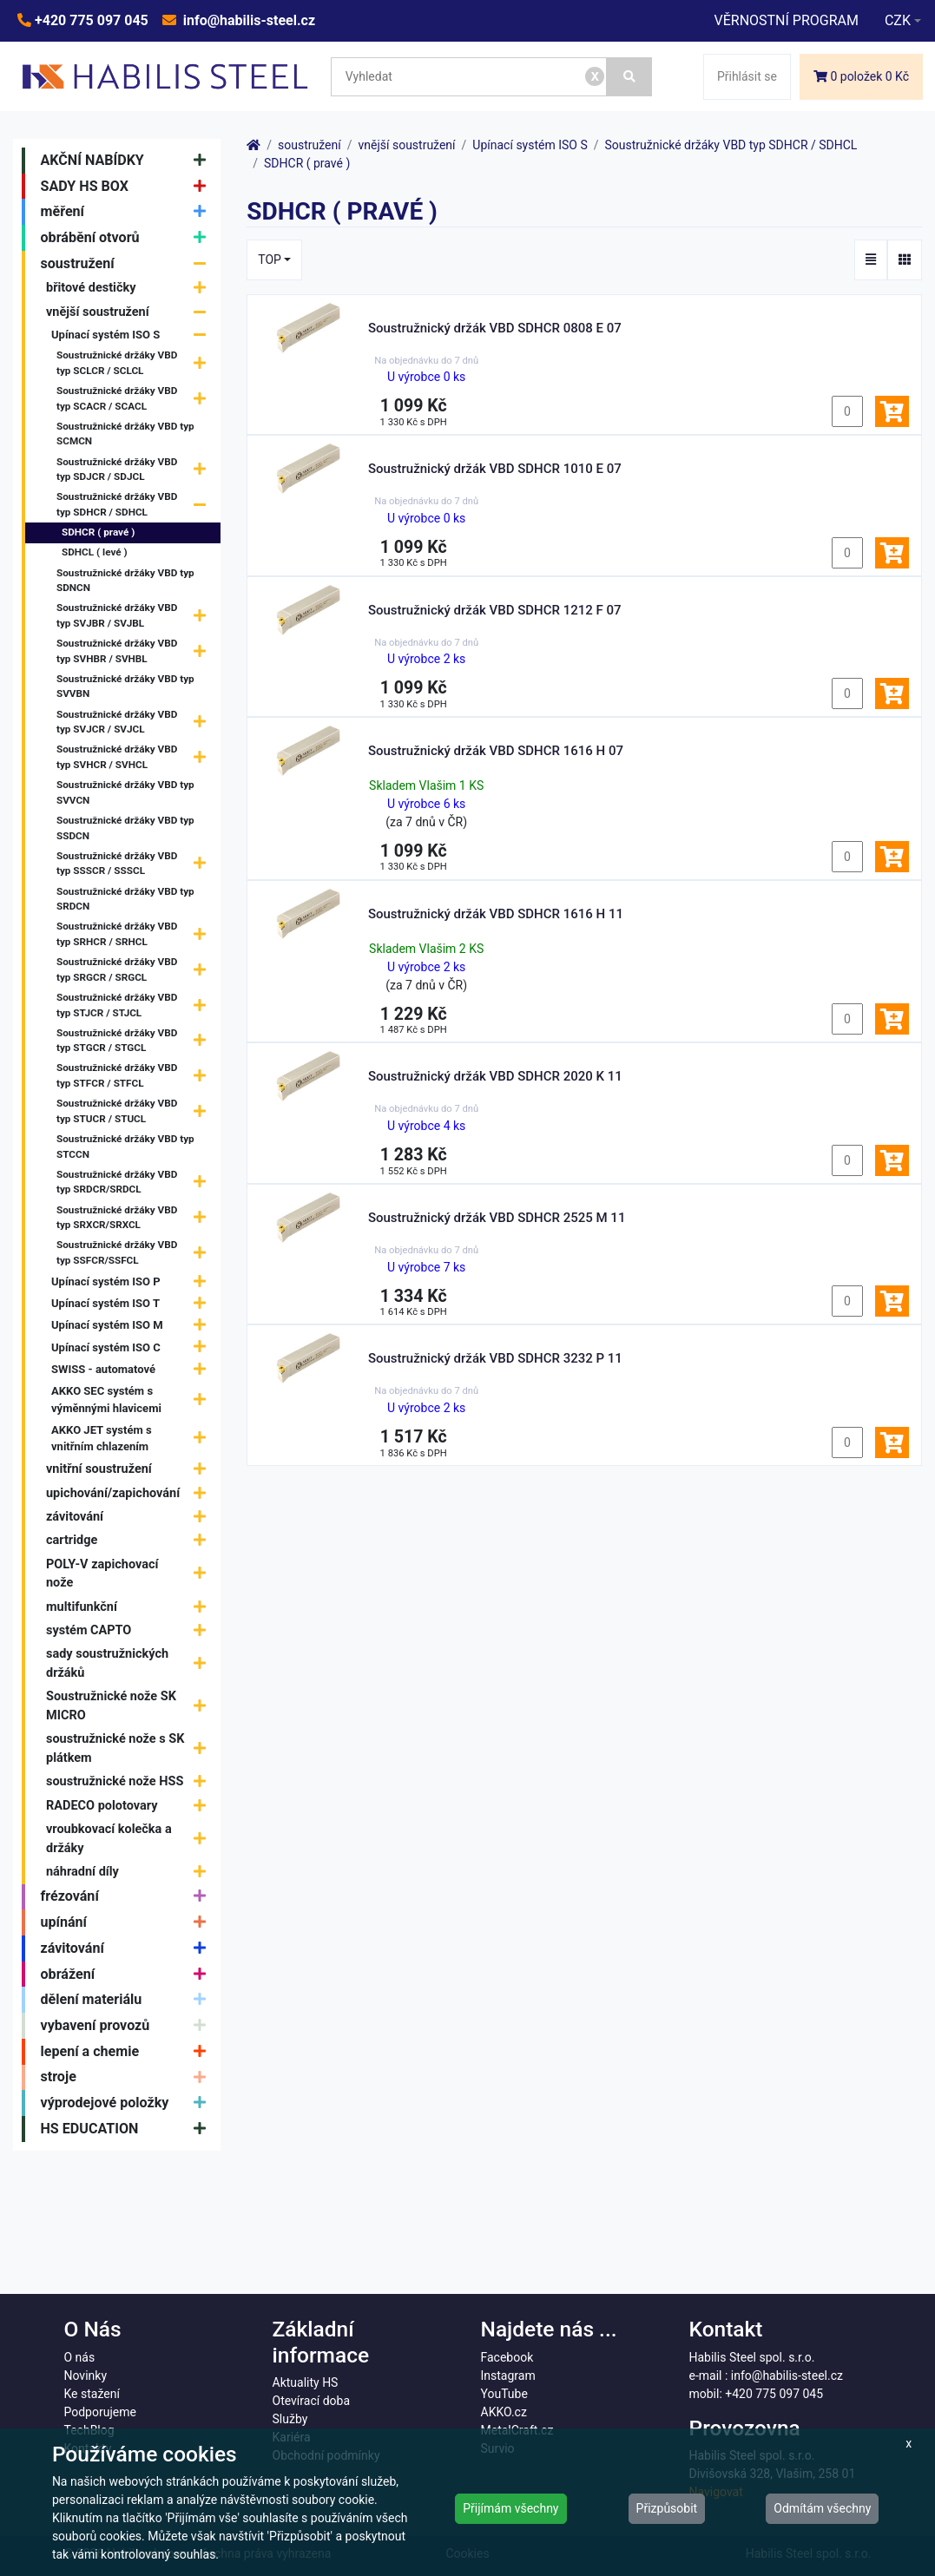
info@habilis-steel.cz (247, 20)
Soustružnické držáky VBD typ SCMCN (125, 434)
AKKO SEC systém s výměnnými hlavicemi (132, 1399)
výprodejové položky (127, 2103)
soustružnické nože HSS (130, 1782)
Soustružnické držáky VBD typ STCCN (125, 1146)
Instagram (508, 2375)
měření (127, 212)
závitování (130, 1516)
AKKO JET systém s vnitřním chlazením (132, 1438)
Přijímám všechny (510, 2508)
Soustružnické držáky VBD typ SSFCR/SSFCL (135, 1253)
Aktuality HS (306, 2382)
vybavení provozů (127, 2026)
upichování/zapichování (130, 1493)
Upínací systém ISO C (132, 1347)
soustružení (127, 264)
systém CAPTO (130, 1630)
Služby (290, 2419)
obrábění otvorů (127, 238)
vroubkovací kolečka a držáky (130, 1839)
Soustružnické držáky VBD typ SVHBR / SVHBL (135, 652)
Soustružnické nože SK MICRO (130, 1706)
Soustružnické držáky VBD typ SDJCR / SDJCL (135, 469)
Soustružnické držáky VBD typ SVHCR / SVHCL (135, 757)
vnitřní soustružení (130, 1470)
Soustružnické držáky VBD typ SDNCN (125, 581)
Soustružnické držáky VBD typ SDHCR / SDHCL (135, 505)
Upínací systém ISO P (132, 1281)
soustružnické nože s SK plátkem (130, 1748)
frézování (127, 1897)
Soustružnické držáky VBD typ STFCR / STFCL (135, 1076)
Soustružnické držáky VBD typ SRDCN (125, 899)
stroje (127, 2078)
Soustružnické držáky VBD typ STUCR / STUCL (135, 1112)
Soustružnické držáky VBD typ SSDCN (125, 828)
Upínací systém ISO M (132, 1326)
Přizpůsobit (667, 2508)
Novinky (86, 2375)
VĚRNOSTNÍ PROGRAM (786, 20)
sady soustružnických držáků (130, 1663)
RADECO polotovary (130, 1805)
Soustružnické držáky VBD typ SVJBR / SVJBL (135, 616)
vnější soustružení (130, 312)
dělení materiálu (127, 2000)
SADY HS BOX (127, 187)
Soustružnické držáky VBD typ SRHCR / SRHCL (135, 935)
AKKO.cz (504, 2412)
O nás (79, 2357)
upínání (127, 1922)
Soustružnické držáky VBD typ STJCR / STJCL (135, 1006)
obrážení (127, 1975)
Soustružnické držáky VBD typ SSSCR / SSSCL (135, 863)
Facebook (507, 2357)
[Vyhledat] (629, 76)
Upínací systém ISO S (132, 334)
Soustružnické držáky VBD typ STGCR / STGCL (135, 1040)
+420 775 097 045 (89, 20)
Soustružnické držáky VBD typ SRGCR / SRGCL (135, 970)
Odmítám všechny (822, 2508)
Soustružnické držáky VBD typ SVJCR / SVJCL (135, 722)
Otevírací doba (312, 2401)
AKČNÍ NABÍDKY (127, 161)
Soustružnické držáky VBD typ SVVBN (125, 686)
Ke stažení (92, 2394)
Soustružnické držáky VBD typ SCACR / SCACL (135, 399)
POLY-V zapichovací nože (130, 1574)
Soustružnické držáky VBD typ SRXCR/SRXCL (135, 1217)
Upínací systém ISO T (132, 1304)
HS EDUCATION (127, 2129)
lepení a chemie (127, 2052)
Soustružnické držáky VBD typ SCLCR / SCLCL (135, 363)
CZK (898, 20)
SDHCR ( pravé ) (98, 532)
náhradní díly (130, 1871)
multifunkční (130, 1607)
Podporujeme (100, 2412)
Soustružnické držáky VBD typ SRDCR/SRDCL (135, 1182)
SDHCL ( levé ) (95, 552)
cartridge (130, 1541)
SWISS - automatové (132, 1369)
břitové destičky (130, 288)
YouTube (504, 2394)
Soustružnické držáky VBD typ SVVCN (125, 792)
